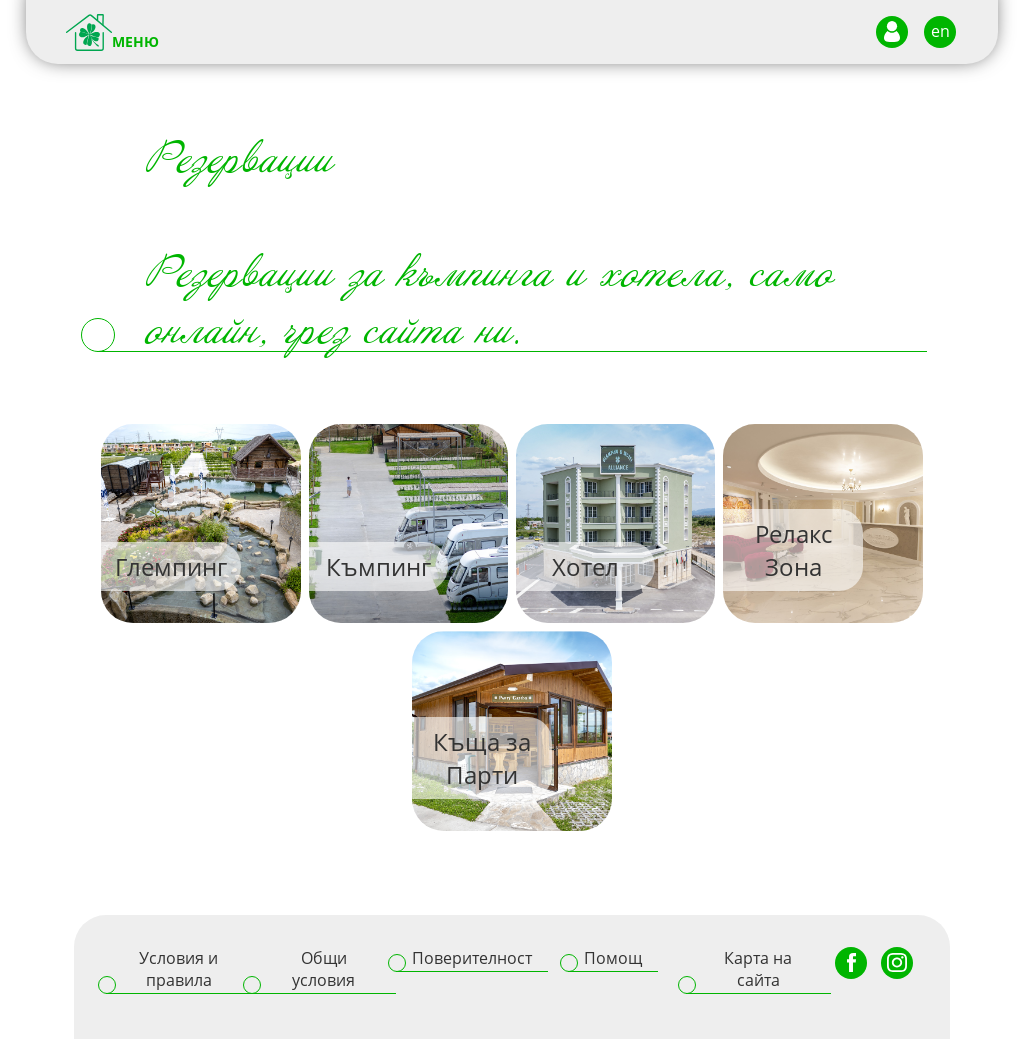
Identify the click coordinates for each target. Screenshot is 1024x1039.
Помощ (613, 958)
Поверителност (472, 958)
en (940, 31)
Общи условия (323, 969)
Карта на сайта (758, 969)
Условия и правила (178, 969)
